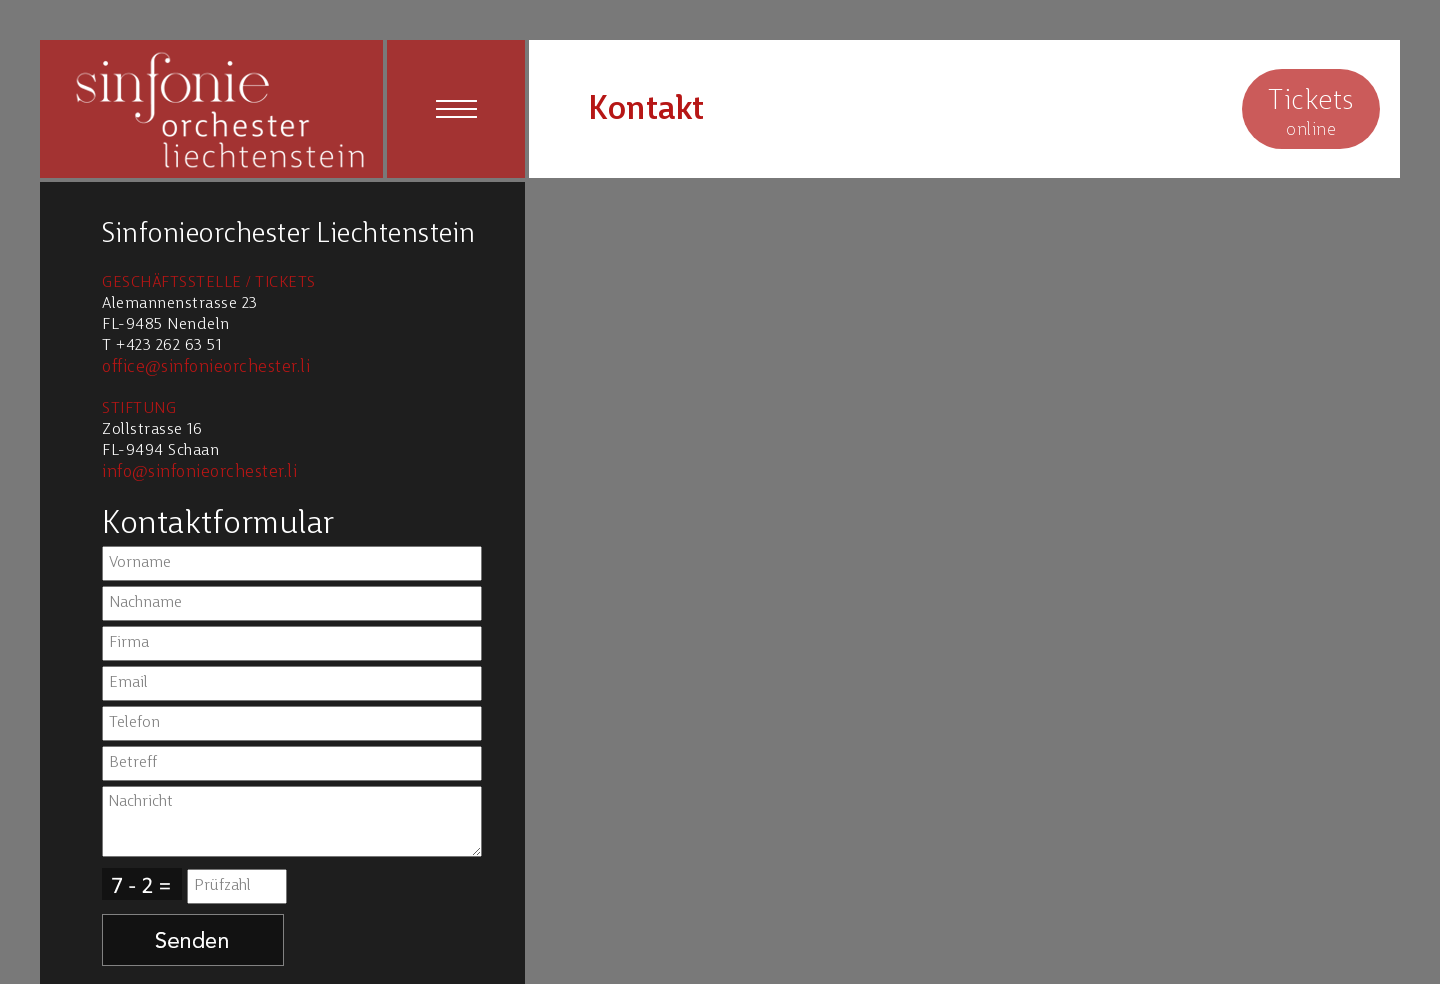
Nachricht (292, 821)
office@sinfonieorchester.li (206, 367)
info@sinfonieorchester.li (199, 472)
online (1311, 111)
